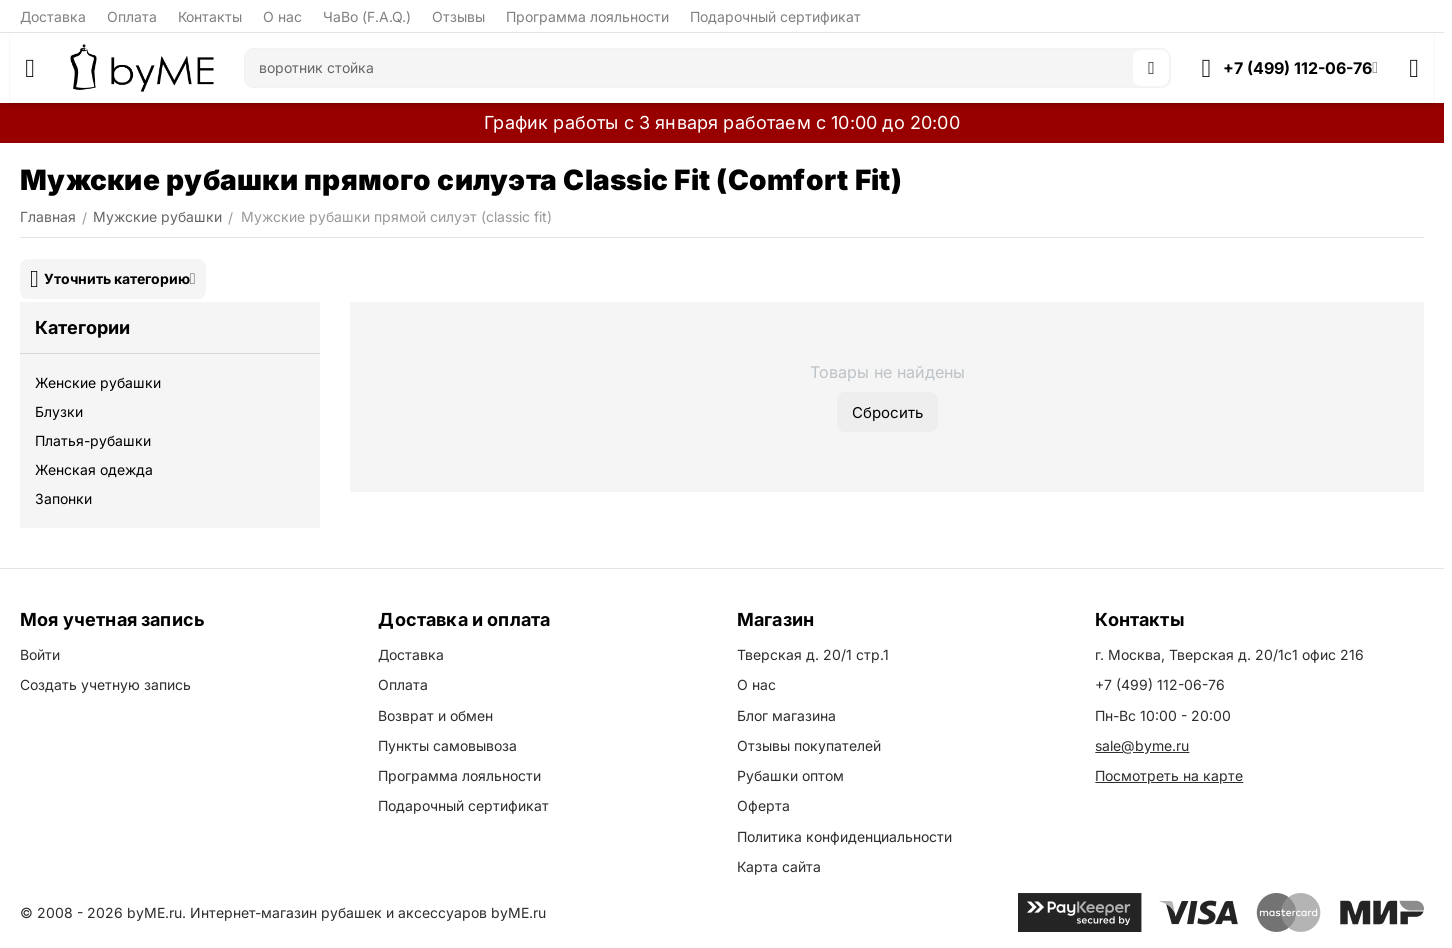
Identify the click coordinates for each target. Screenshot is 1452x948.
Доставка (53, 16)
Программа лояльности (587, 16)
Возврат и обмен (435, 715)
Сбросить (887, 412)
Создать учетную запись (105, 684)
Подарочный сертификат (775, 16)
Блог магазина (786, 715)
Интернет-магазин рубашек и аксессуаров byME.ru (368, 912)
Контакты (210, 16)
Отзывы (458, 16)
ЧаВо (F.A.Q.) (367, 16)
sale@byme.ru (1142, 745)
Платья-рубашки (93, 440)
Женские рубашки (98, 382)
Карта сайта (779, 866)
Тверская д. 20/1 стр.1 (813, 654)
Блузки (59, 411)
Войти (40, 654)
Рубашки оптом (790, 775)
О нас (282, 16)
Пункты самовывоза (447, 745)
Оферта (763, 805)
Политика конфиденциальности (844, 836)
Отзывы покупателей (809, 745)
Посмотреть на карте (1169, 775)
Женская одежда (94, 469)
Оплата (132, 16)
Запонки (63, 498)
